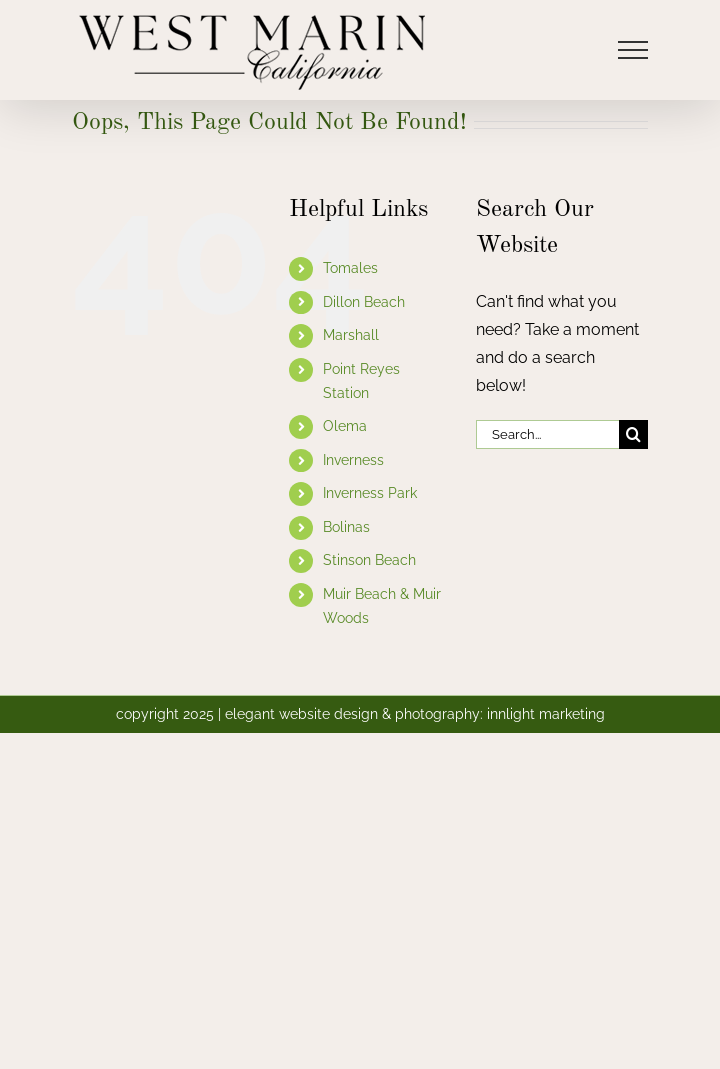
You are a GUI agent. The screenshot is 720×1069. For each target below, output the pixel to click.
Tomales (350, 268)
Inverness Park (370, 493)
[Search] (633, 434)
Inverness (353, 460)
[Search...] (547, 434)
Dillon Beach (364, 302)
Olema (345, 426)
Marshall (351, 335)
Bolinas (346, 527)
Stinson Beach (369, 560)
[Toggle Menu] (633, 50)
